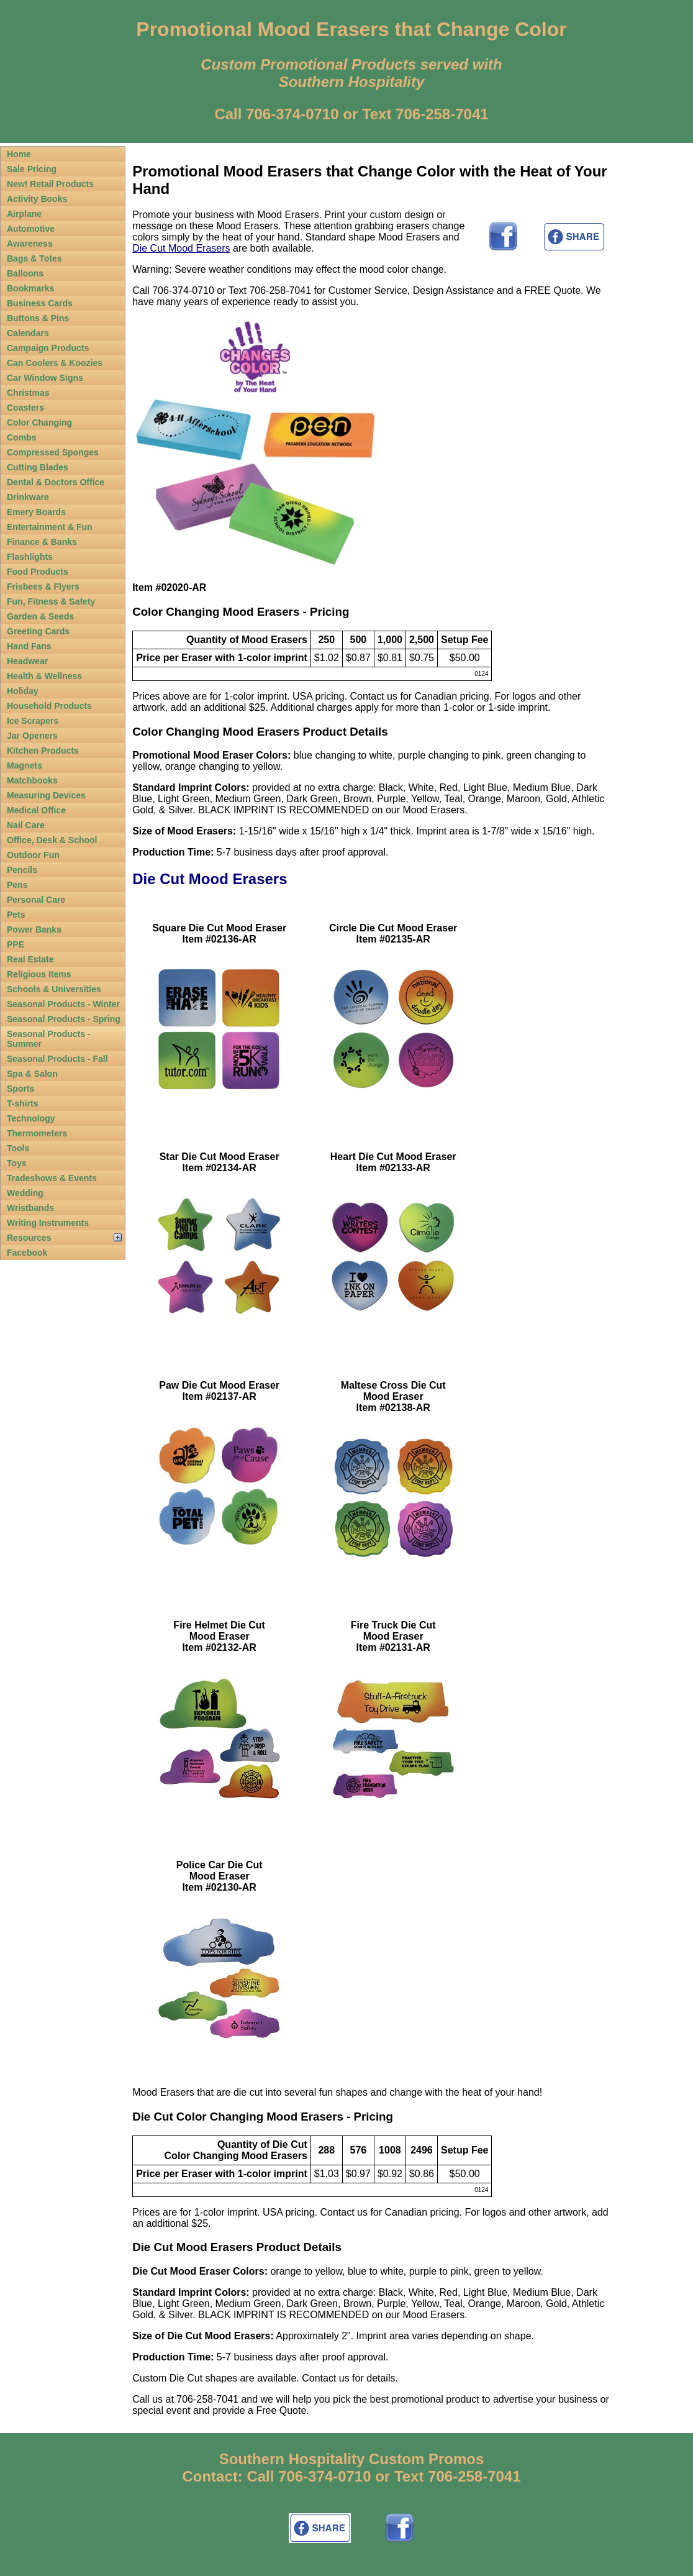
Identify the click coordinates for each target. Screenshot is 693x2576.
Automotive (31, 229)
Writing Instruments (48, 1223)
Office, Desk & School (52, 840)
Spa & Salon (32, 1074)
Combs (21, 437)
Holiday (22, 691)
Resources (29, 1238)
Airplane (24, 214)
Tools (18, 1148)
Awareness (30, 244)
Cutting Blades (37, 467)
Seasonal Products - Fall (57, 1059)
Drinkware (28, 497)
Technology (31, 1118)
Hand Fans (29, 646)
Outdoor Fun (33, 855)
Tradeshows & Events (52, 1178)
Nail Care (26, 825)
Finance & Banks (42, 542)
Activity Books (37, 199)
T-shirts (22, 1103)
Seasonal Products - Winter (63, 1004)
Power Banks (34, 929)
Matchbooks (32, 780)
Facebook (27, 1253)
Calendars (28, 333)
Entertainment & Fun (50, 527)
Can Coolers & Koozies (54, 363)
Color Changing (39, 422)
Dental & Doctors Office (55, 482)
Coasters (25, 408)
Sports (20, 1089)
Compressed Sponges (53, 452)
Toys (17, 1163)
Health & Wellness (44, 676)
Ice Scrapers (32, 721)
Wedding (25, 1193)
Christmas (28, 393)
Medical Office (36, 810)
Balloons (25, 273)
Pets (16, 915)
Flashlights (30, 557)
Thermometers (37, 1133)
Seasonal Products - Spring (63, 1019)
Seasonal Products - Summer (49, 1039)
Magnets (24, 765)
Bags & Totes (34, 258)
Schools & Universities (54, 989)
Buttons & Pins (38, 318)
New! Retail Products (50, 184)
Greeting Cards (38, 631)
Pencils (22, 870)
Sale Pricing (32, 169)
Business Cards (40, 303)
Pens (17, 885)
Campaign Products (48, 348)
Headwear (27, 661)
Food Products (37, 572)
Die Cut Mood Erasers (181, 248)
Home (19, 154)
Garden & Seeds (40, 616)
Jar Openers (32, 736)
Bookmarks (30, 288)
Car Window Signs (45, 378)
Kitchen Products (43, 751)
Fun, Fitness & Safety (51, 601)
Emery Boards (36, 512)
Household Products (49, 706)
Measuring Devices (46, 795)
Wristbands (30, 1208)
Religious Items (39, 974)
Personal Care (36, 900)
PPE (15, 944)
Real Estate (30, 959)
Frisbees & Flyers (43, 586)
